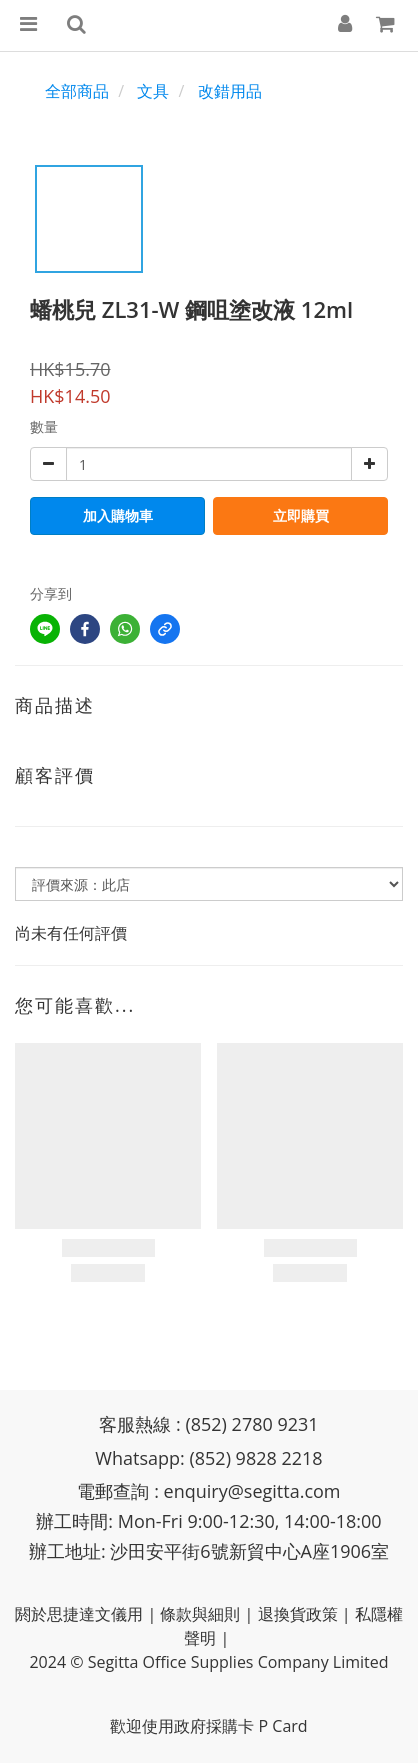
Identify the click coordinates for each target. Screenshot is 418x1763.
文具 (153, 91)
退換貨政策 (298, 1614)
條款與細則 (200, 1614)
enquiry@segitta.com (252, 1491)
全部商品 (77, 91)
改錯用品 (230, 91)
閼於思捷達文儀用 (79, 1614)
